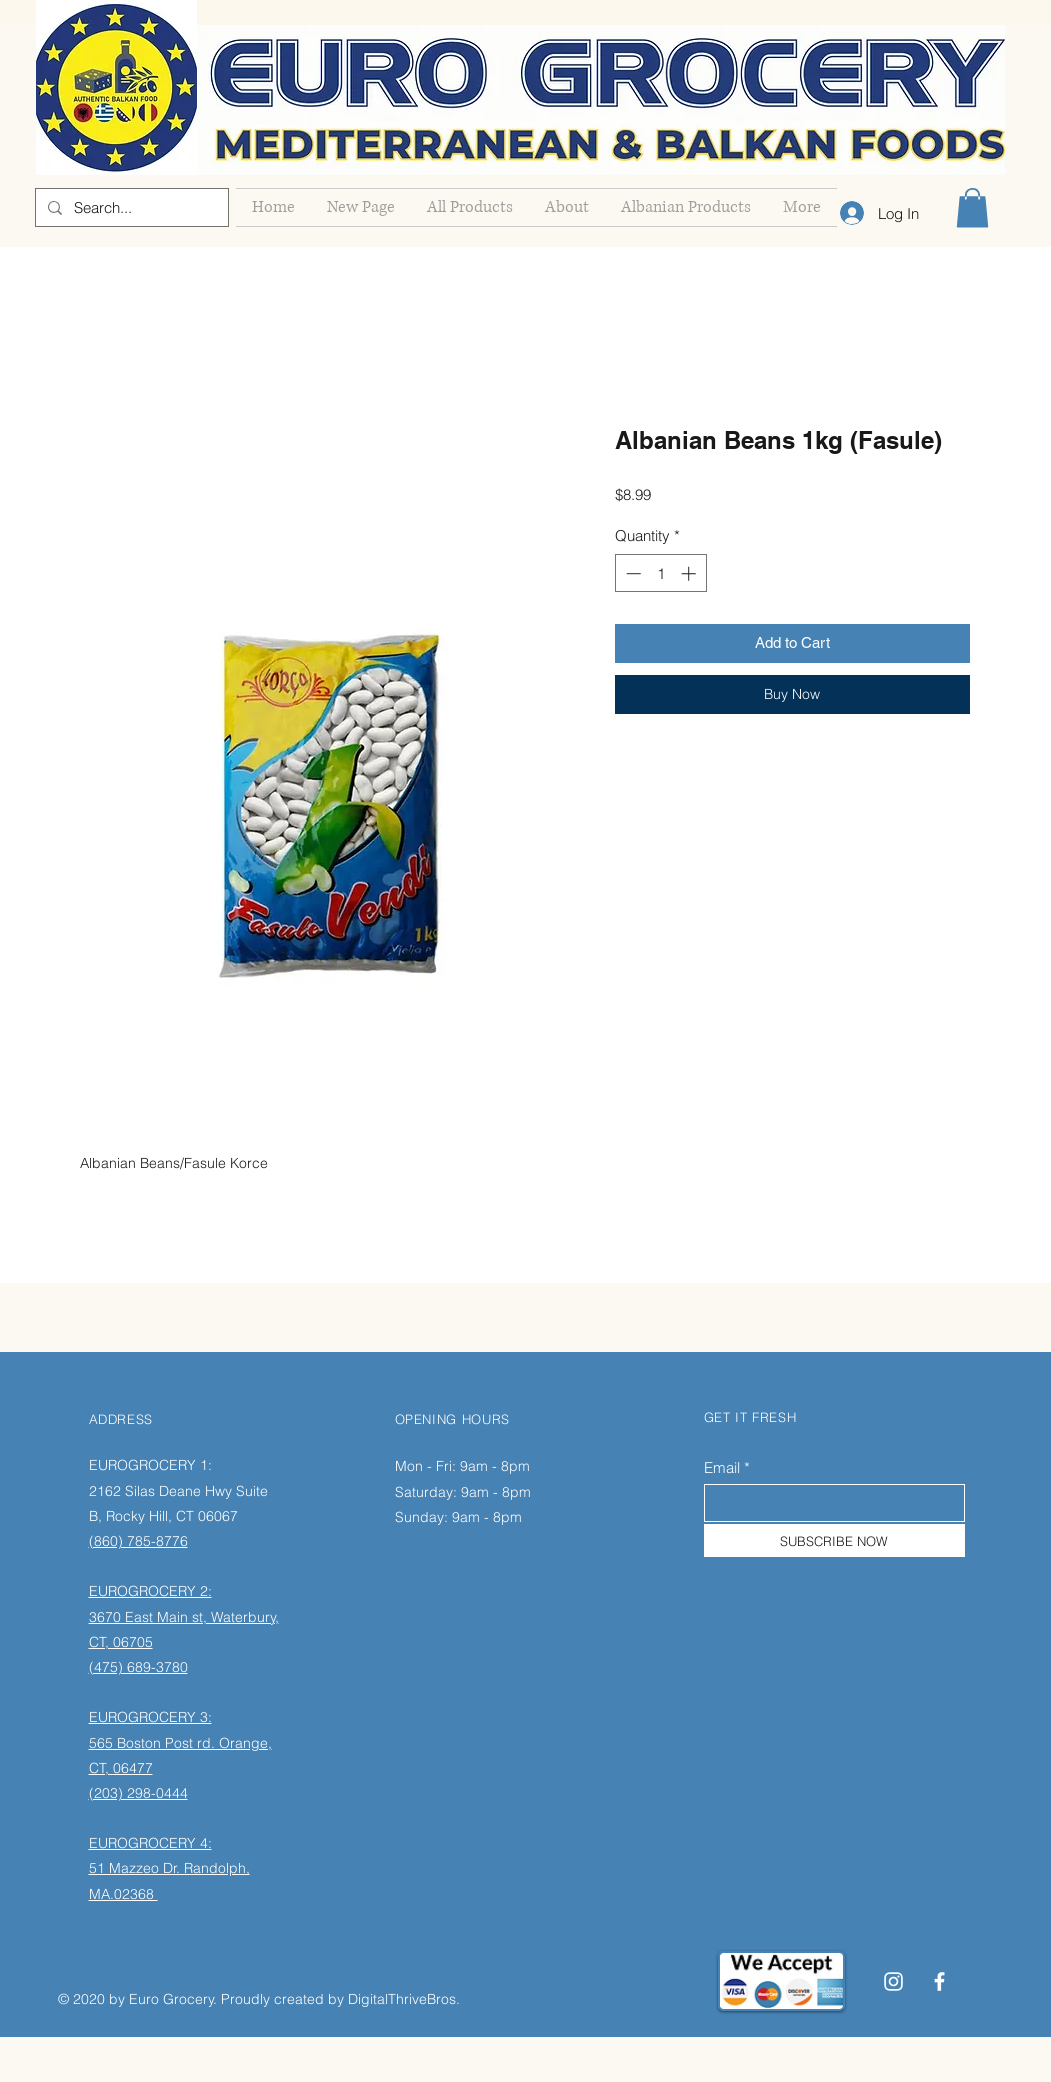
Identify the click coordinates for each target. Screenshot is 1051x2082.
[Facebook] (939, 1981)
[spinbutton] (660, 573)
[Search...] (130, 207)
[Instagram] (893, 1981)
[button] (972, 207)
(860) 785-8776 (138, 1541)
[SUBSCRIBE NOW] (834, 1540)
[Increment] (690, 573)
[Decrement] (631, 573)
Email (722, 1467)
